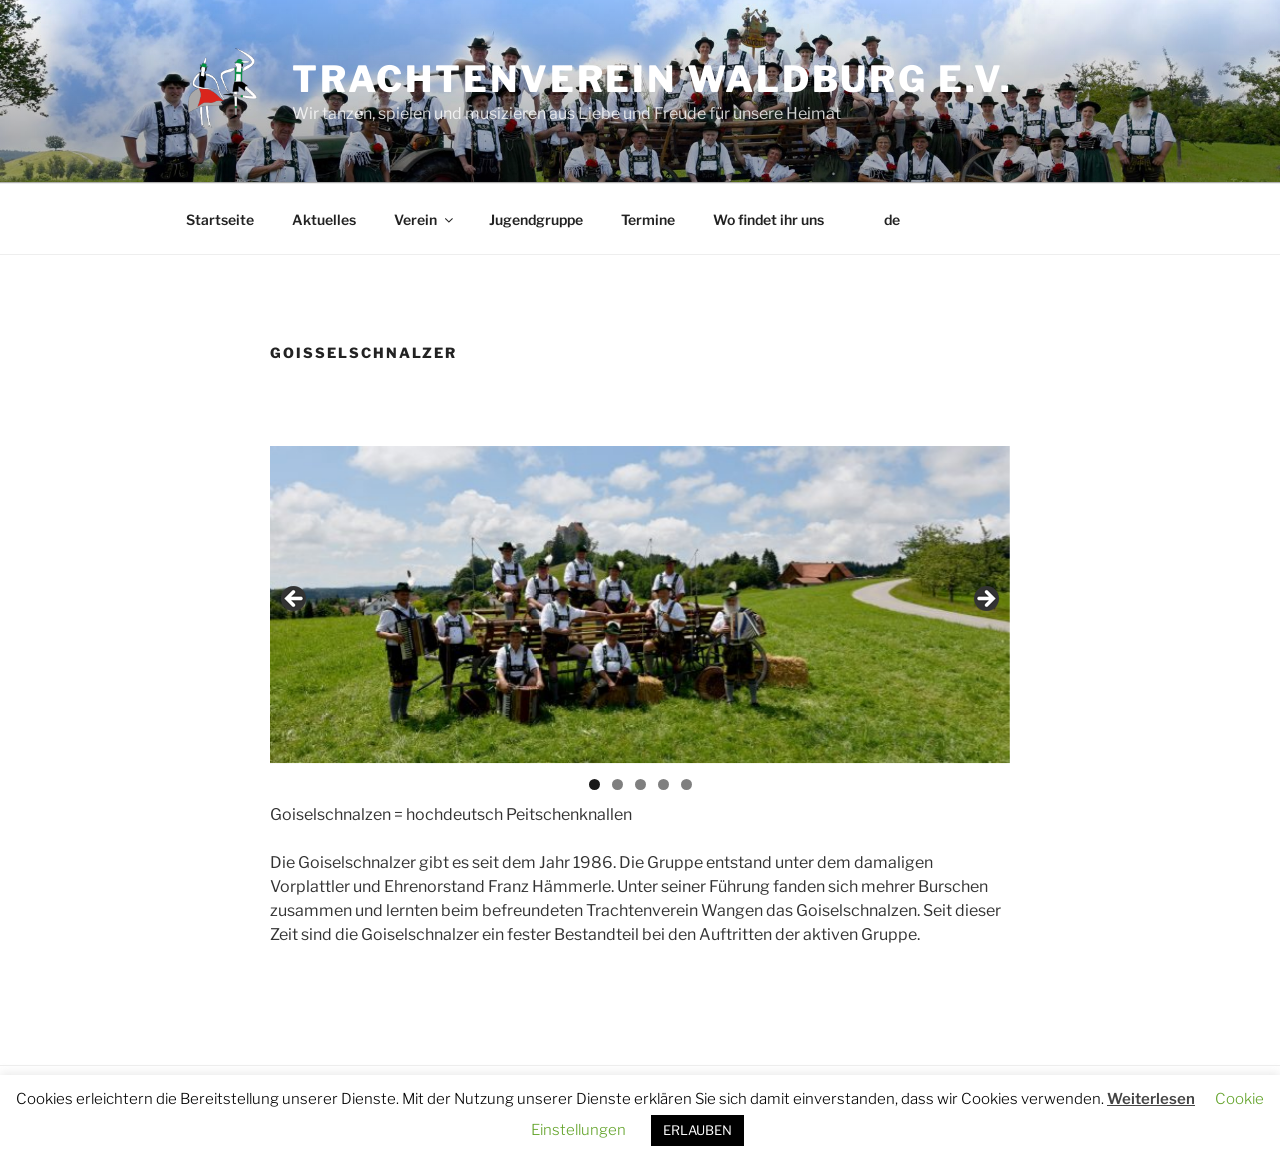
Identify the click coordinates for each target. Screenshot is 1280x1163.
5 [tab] (686, 784)
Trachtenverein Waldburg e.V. (652, 79)
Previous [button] (295, 600)
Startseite (220, 219)
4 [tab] (663, 784)
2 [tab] (617, 784)
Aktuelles (324, 219)
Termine (648, 219)
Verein (425, 219)
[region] (640, 604)
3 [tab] (640, 784)
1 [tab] (594, 784)
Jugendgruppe (536, 219)
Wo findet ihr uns (768, 219)
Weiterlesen (1151, 1099)
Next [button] (985, 600)
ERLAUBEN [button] (697, 1130)
